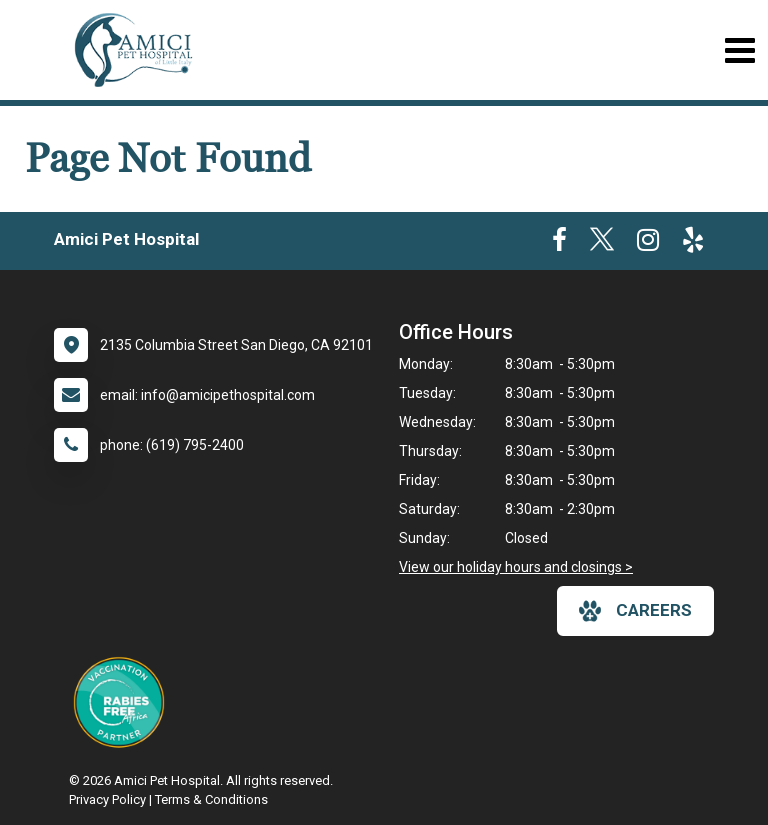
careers (635, 611)
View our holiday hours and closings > (516, 567)
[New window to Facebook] (559, 244)
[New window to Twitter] (602, 244)
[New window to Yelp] (693, 244)
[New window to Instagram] (648, 244)
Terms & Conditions (211, 799)
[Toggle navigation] (739, 50)
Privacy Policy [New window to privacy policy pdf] (107, 799)
